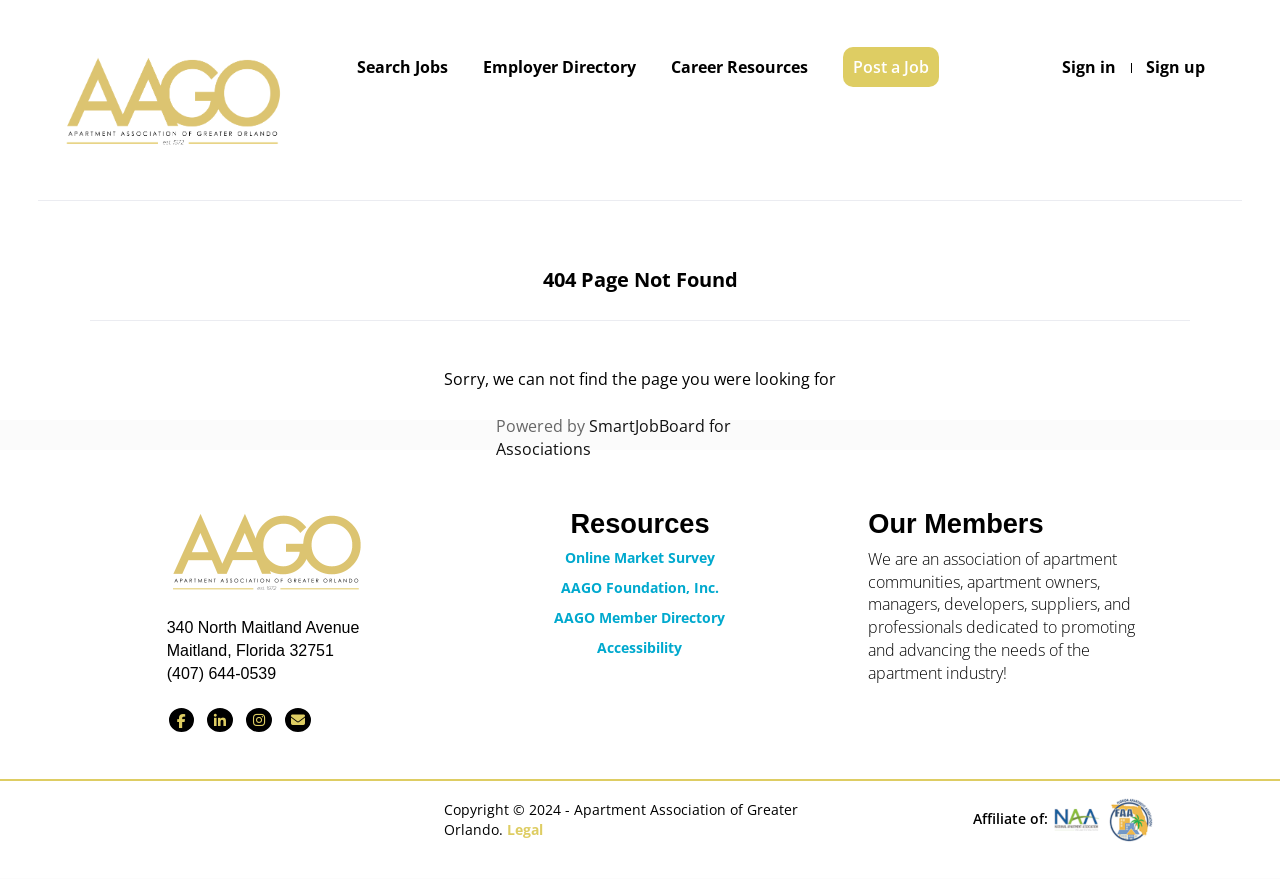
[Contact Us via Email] (298, 720)
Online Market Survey (640, 557)
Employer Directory (559, 67)
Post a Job (891, 67)
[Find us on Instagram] (259, 720)
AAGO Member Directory (639, 617)
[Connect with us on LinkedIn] (220, 720)
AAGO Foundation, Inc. (640, 587)
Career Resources (739, 67)
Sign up (1175, 67)
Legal (525, 829)
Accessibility (639, 647)
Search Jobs (402, 67)
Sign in (1089, 67)
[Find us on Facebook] (181, 720)
